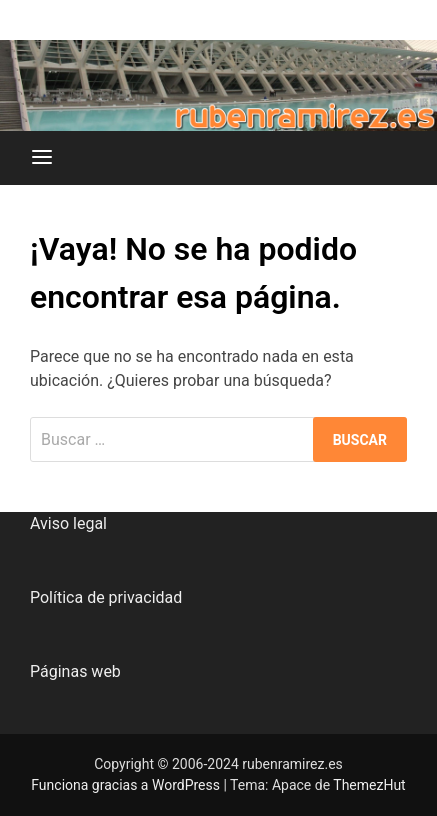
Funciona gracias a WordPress (127, 785)
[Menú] (42, 158)
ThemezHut (369, 785)
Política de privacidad (106, 597)
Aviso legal (68, 523)
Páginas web (75, 671)
